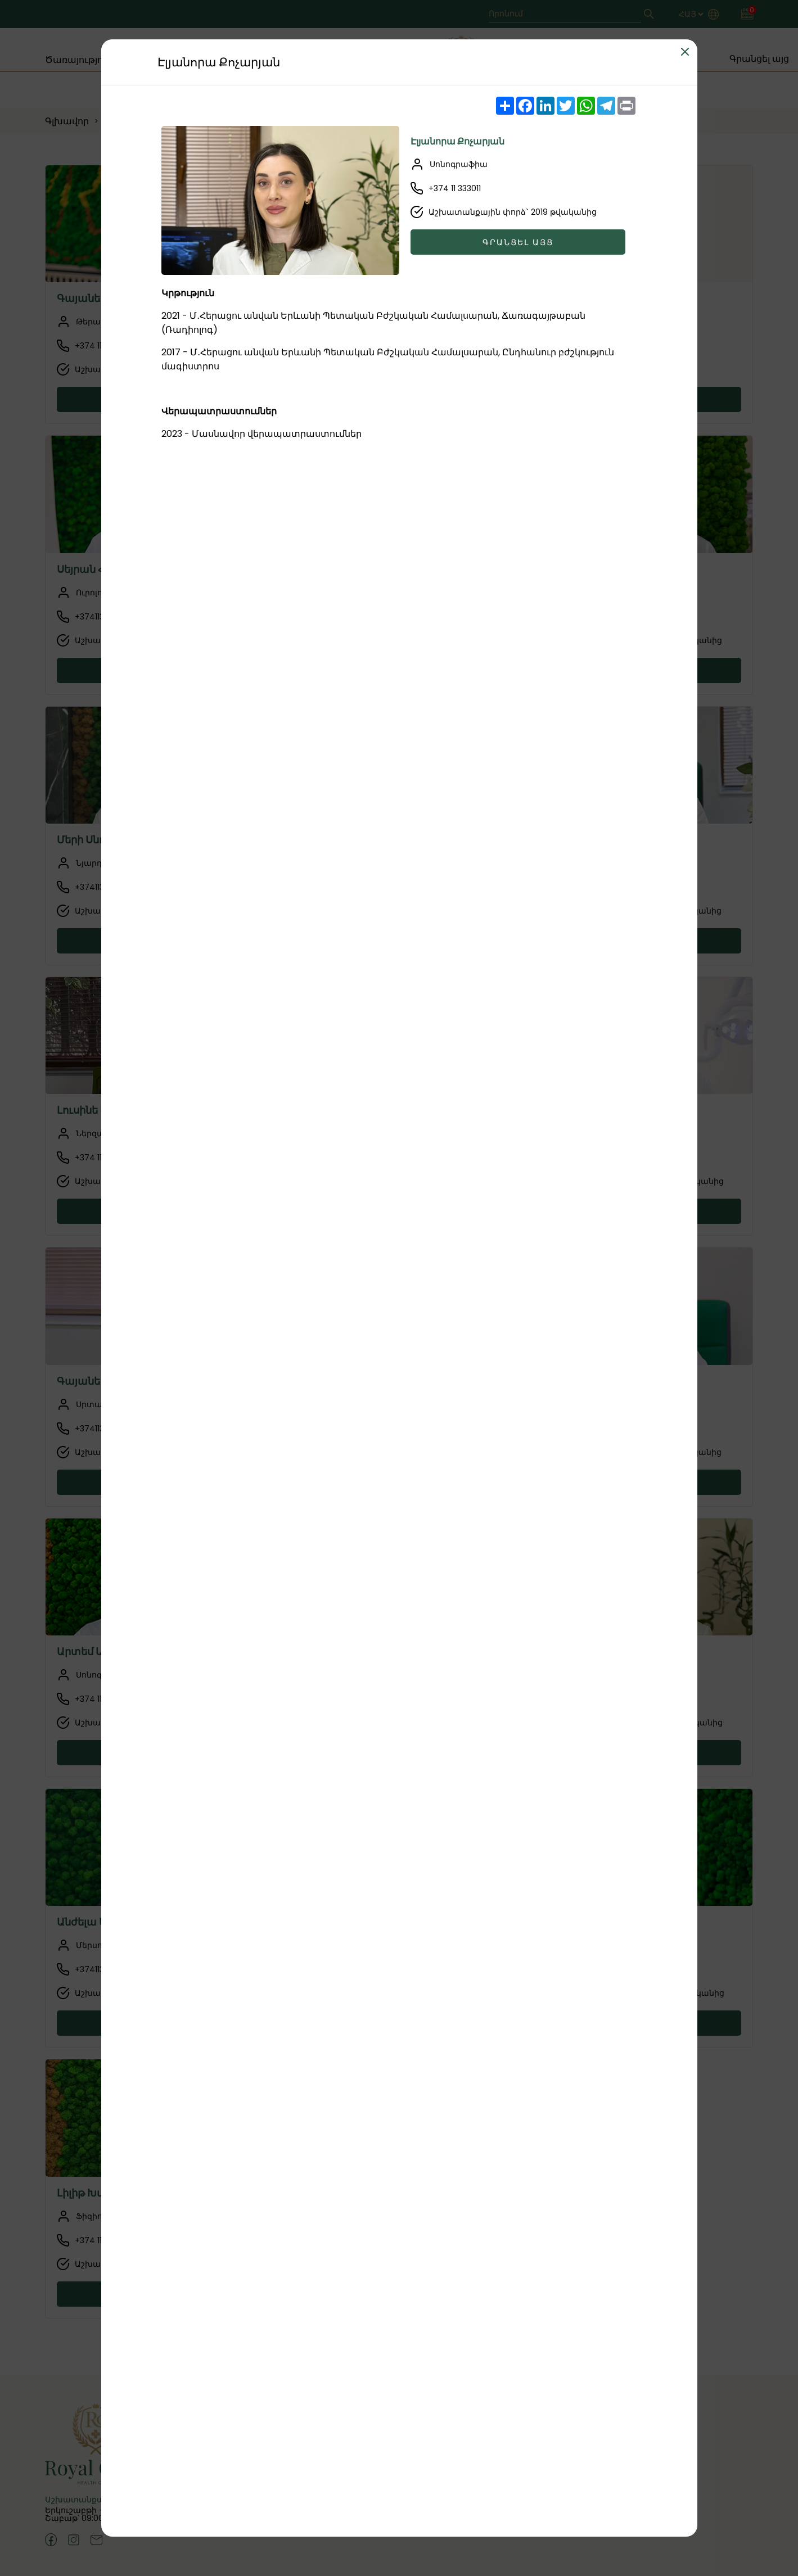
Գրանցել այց (518, 242)
